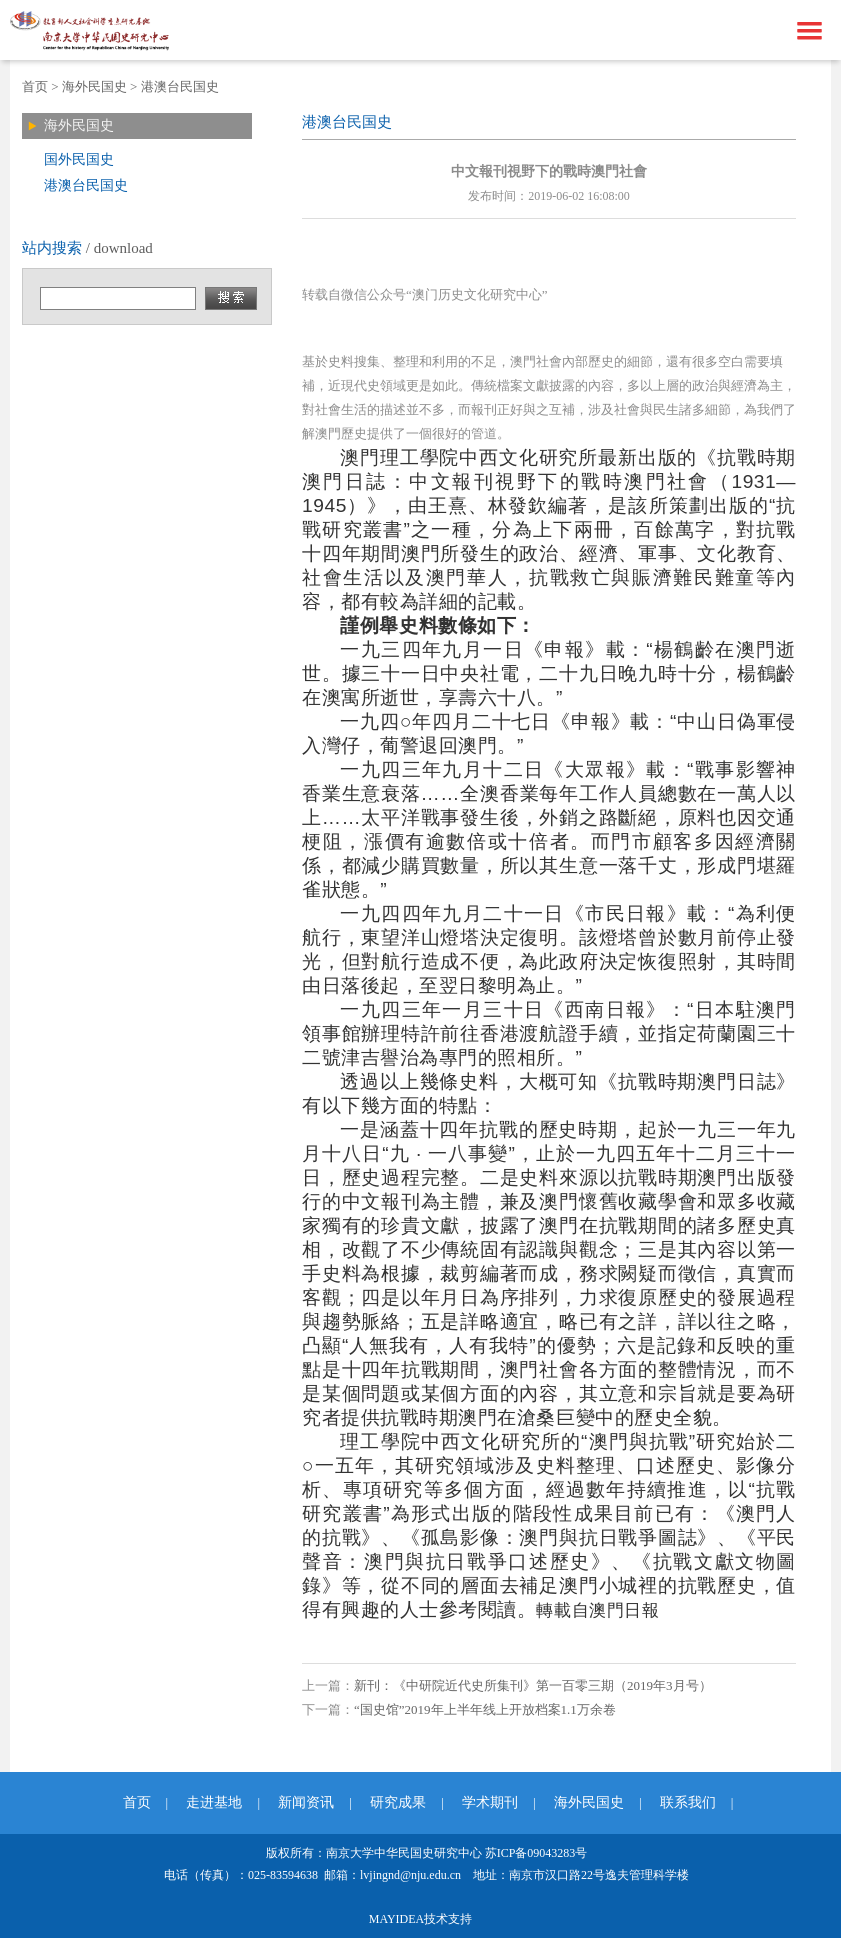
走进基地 (214, 1802)
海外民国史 (94, 86)
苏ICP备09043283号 (536, 1853)
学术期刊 (490, 1802)
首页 (35, 86)
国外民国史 (79, 159)
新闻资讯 (306, 1802)
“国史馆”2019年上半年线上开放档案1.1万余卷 (485, 1709)
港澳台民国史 (180, 86)
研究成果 (398, 1802)
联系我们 (688, 1802)
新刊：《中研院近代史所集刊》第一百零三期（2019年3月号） (533, 1685)
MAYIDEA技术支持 (421, 1919)
